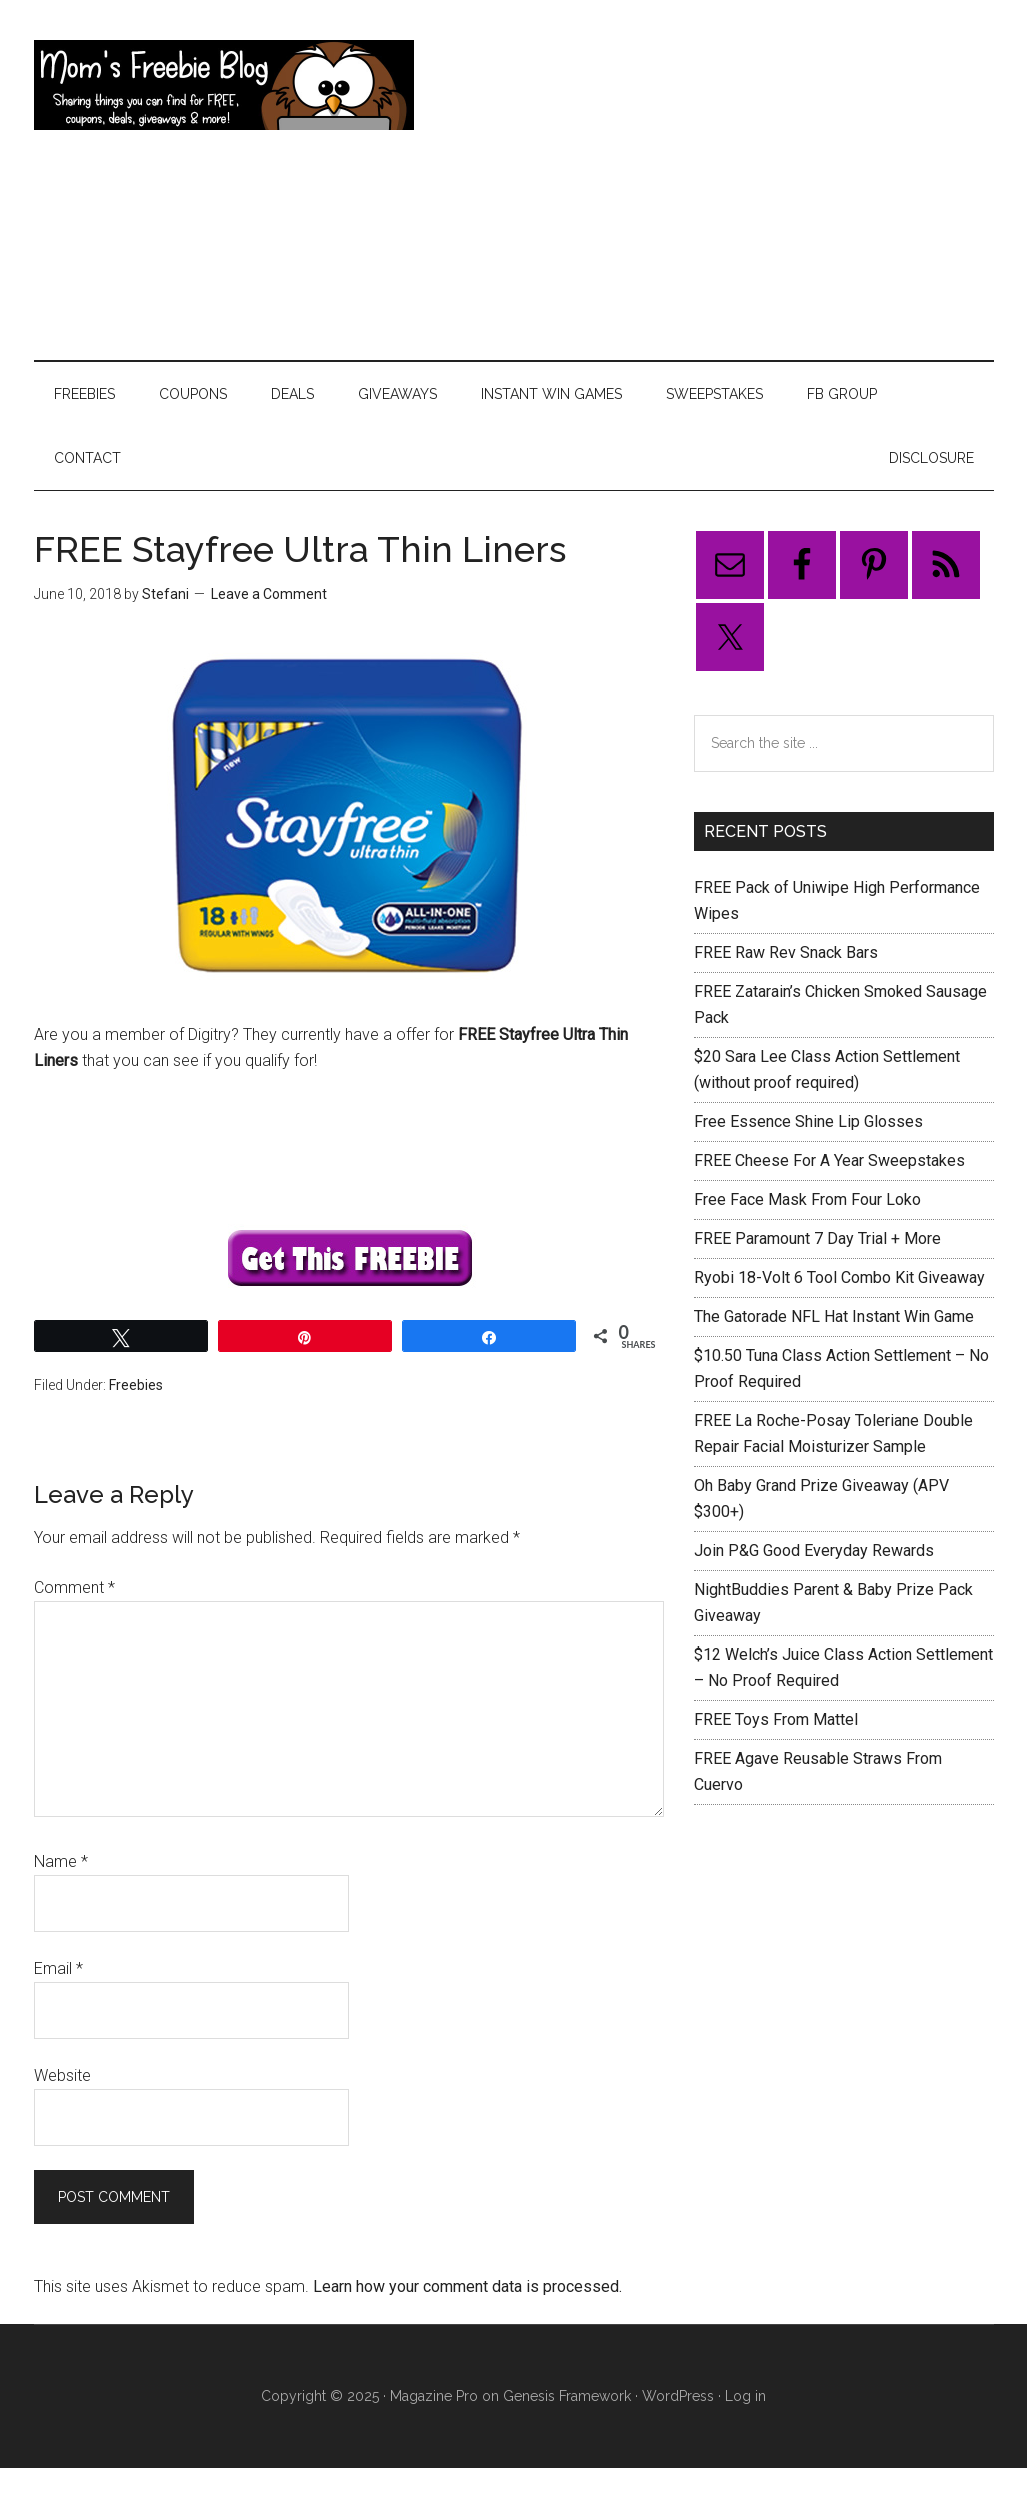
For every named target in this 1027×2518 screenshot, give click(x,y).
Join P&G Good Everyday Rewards (814, 1550)
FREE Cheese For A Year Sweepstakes (829, 1160)
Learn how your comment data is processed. (467, 2286)
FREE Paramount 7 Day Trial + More (817, 1238)
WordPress (678, 2396)
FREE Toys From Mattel (776, 1719)
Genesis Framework (567, 2396)
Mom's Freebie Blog (224, 85)
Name (61, 1861)
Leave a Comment (269, 594)
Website (62, 2075)
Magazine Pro (434, 2396)
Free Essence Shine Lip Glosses (808, 1121)
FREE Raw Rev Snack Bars (786, 952)
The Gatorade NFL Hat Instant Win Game (834, 1316)
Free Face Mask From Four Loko (807, 1199)
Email (58, 1968)
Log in (745, 2396)
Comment (74, 1587)
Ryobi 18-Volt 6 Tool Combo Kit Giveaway (839, 1277)
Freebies (136, 1385)
